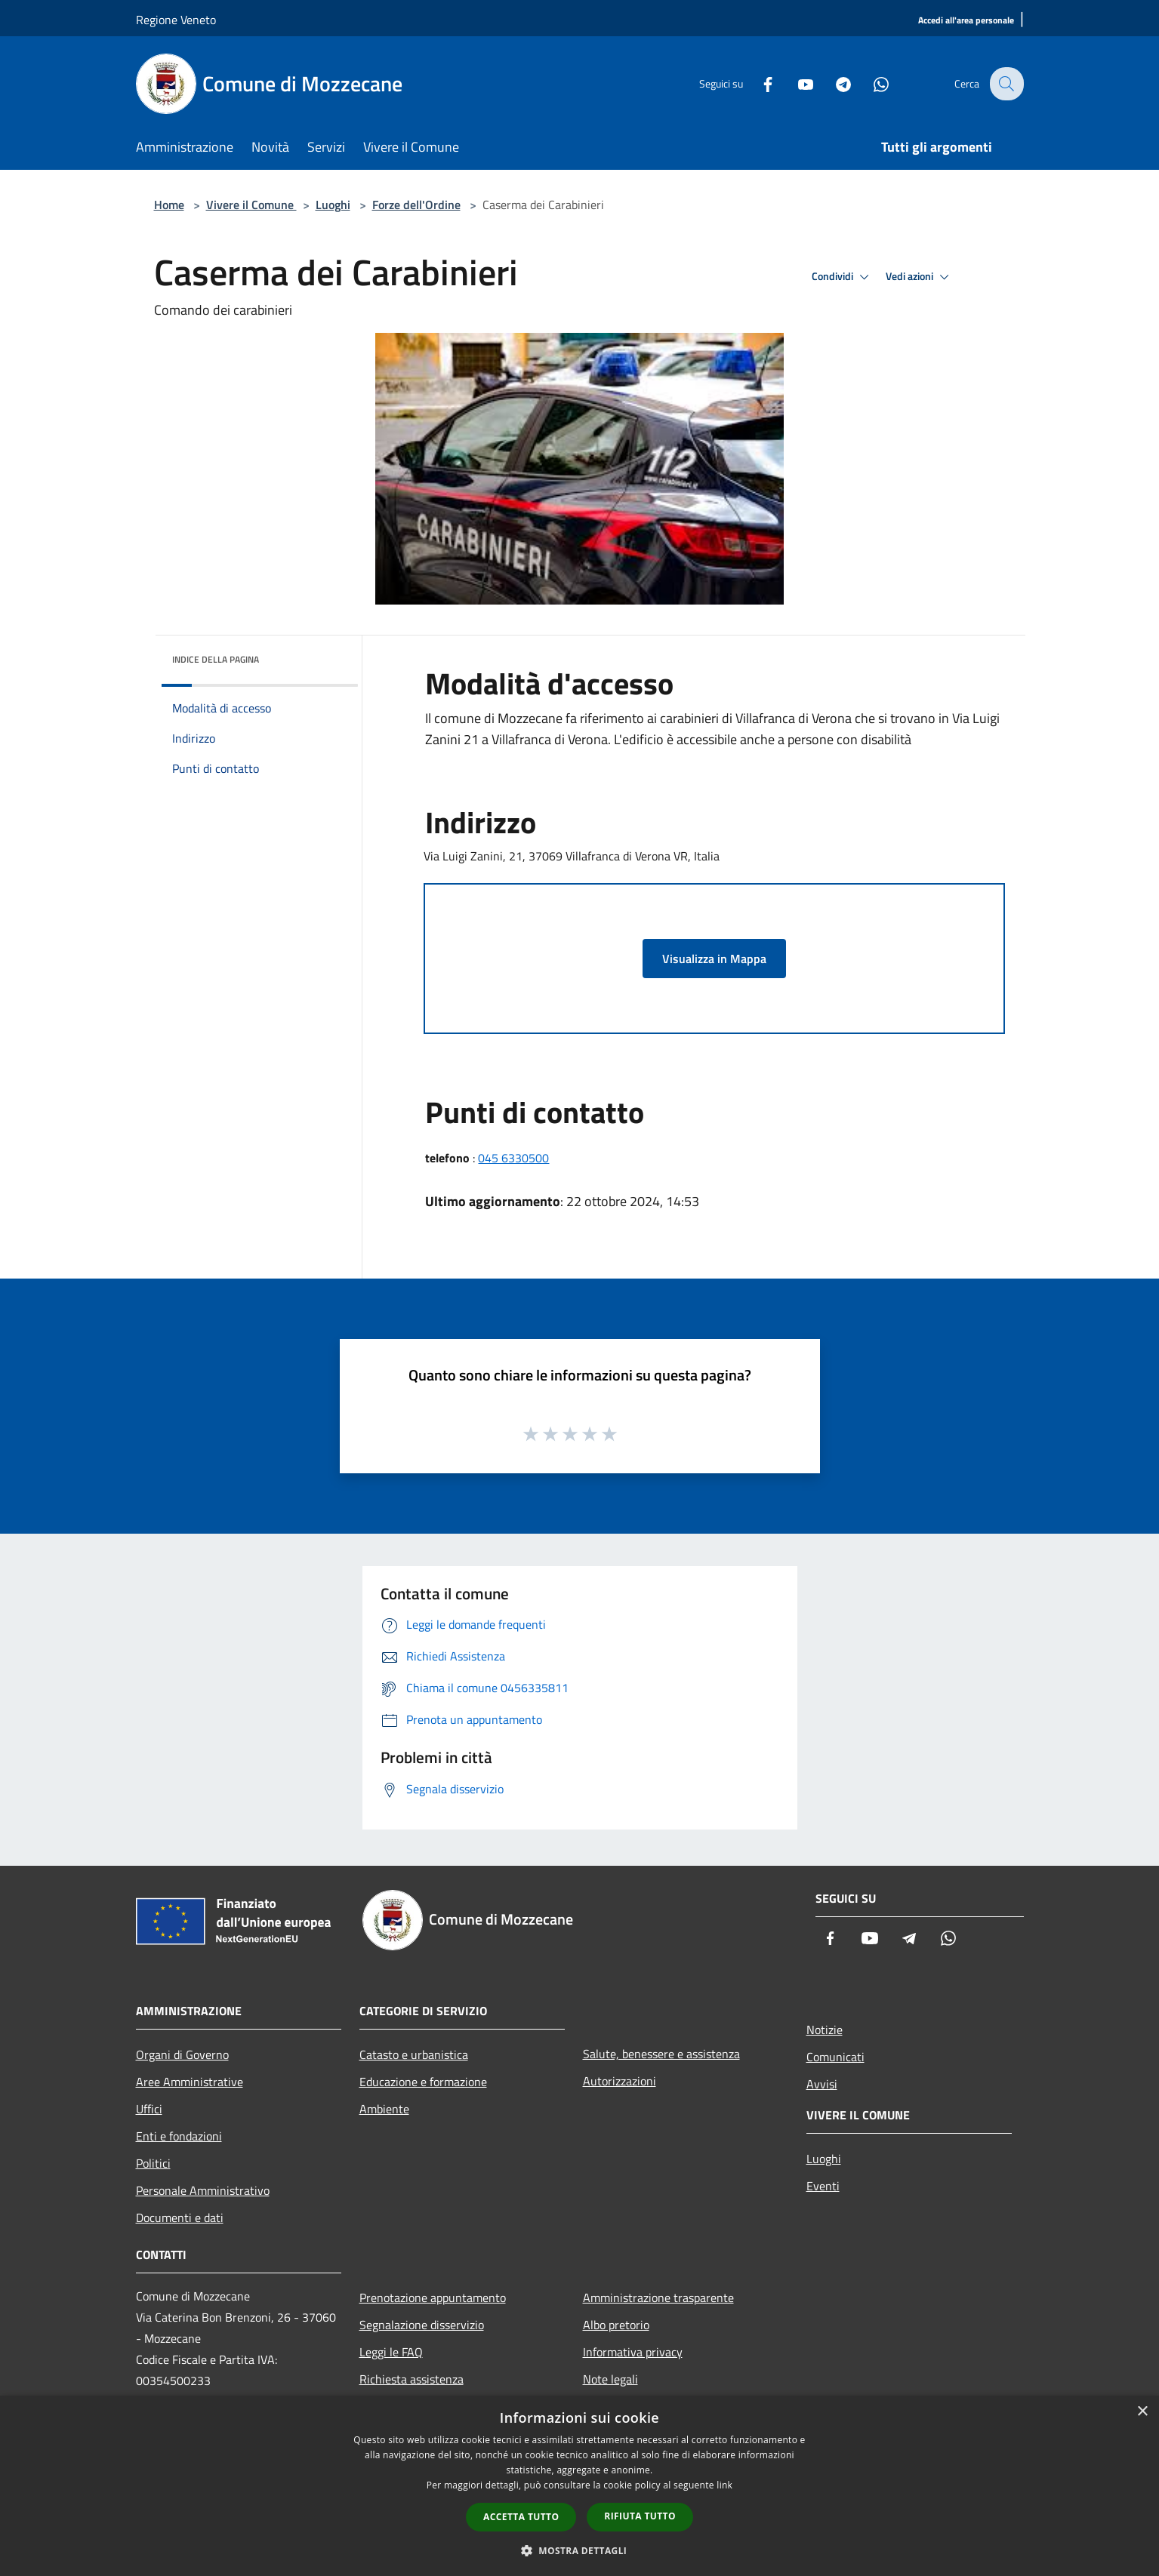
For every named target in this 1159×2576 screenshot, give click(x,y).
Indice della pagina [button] (215, 659)
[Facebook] (758, 83)
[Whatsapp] (871, 83)
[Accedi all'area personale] (966, 21)
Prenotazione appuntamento (432, 2297)
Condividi (843, 277)
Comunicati (835, 2057)
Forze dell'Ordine (416, 204)
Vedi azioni (920, 277)
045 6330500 (513, 1158)
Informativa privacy (633, 2352)
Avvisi (821, 2084)
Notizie (824, 2029)
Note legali (610, 2379)
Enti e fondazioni (179, 2136)
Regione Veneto (176, 20)
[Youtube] (796, 83)
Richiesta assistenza (411, 2379)
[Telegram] (833, 83)
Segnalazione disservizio (421, 2325)
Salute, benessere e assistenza (661, 2054)
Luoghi (333, 204)
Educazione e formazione (423, 2082)
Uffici (149, 2109)
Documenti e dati (179, 2217)
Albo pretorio (616, 2325)
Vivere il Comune (251, 204)
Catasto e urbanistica (413, 2054)
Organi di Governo (182, 2054)
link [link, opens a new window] (724, 2485)
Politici (153, 2163)
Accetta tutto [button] (521, 2516)
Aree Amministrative (189, 2082)
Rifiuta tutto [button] (640, 2516)
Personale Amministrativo (203, 2190)
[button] (579, 2550)
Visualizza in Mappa (714, 958)
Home (169, 204)
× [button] (1142, 2412)
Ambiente (384, 2109)
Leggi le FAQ (391, 2352)
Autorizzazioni (619, 2081)
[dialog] (579, 2486)
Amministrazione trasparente (658, 2297)
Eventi (823, 2186)
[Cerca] (1006, 84)
